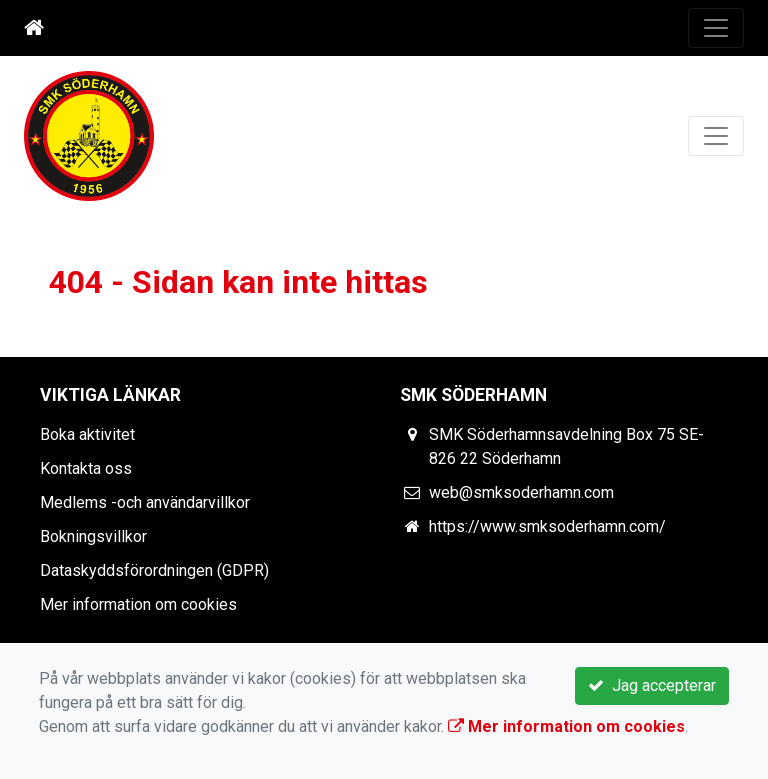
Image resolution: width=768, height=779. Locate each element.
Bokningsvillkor (93, 536)
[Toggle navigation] (716, 28)
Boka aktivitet (87, 434)
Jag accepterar (652, 685)
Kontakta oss (86, 468)
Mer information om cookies (138, 604)
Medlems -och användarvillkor (145, 502)
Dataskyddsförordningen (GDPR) (154, 570)
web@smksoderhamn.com (521, 492)
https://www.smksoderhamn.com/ (547, 526)
